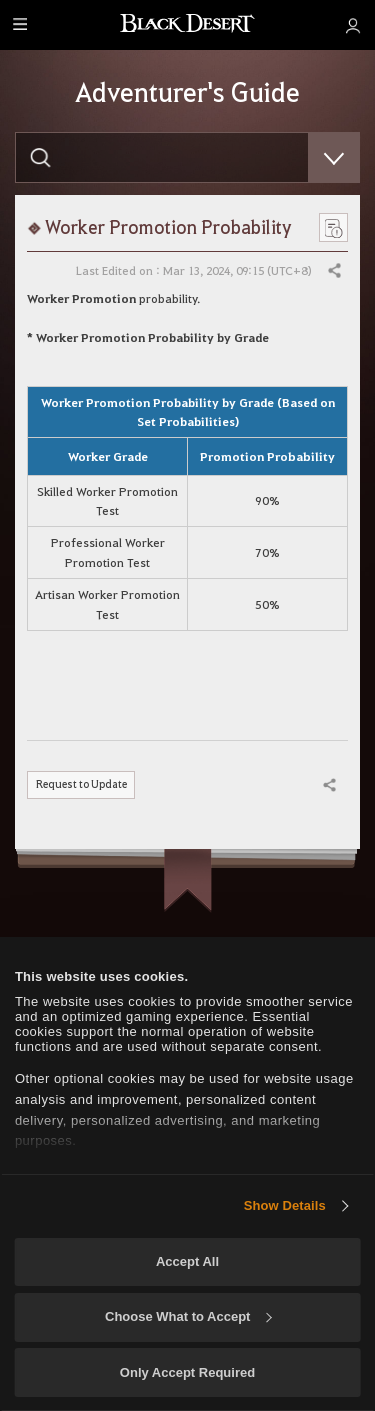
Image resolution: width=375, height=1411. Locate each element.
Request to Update (84, 784)
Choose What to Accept (188, 1316)
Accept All (187, 1261)
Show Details (285, 1205)
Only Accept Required (187, 1372)
